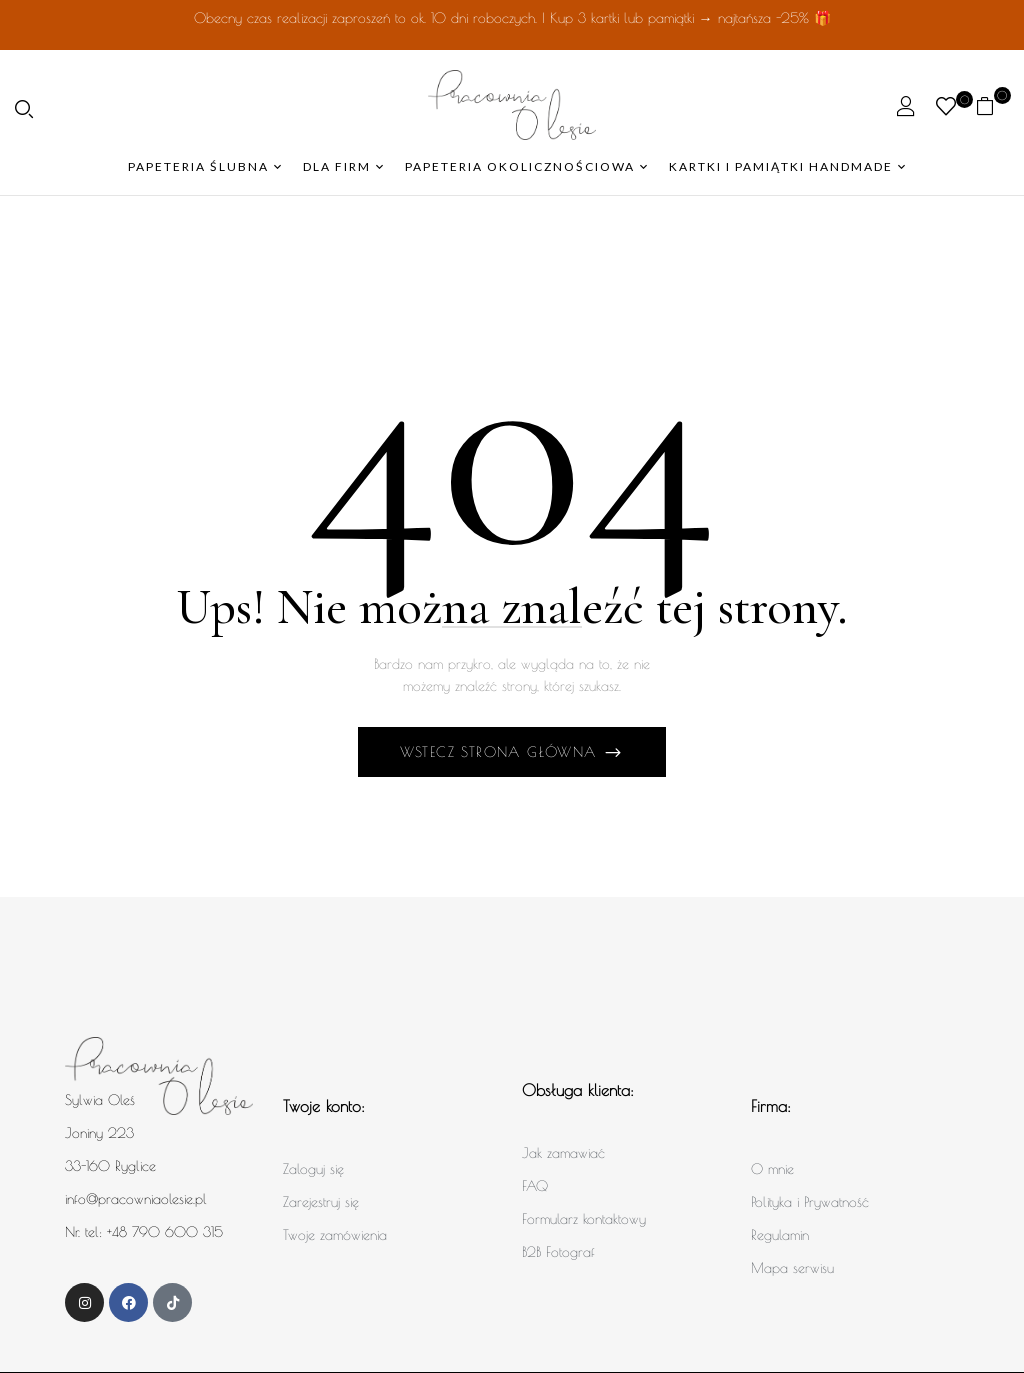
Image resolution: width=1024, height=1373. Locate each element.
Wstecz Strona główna (501, 752)
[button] (992, 105)
